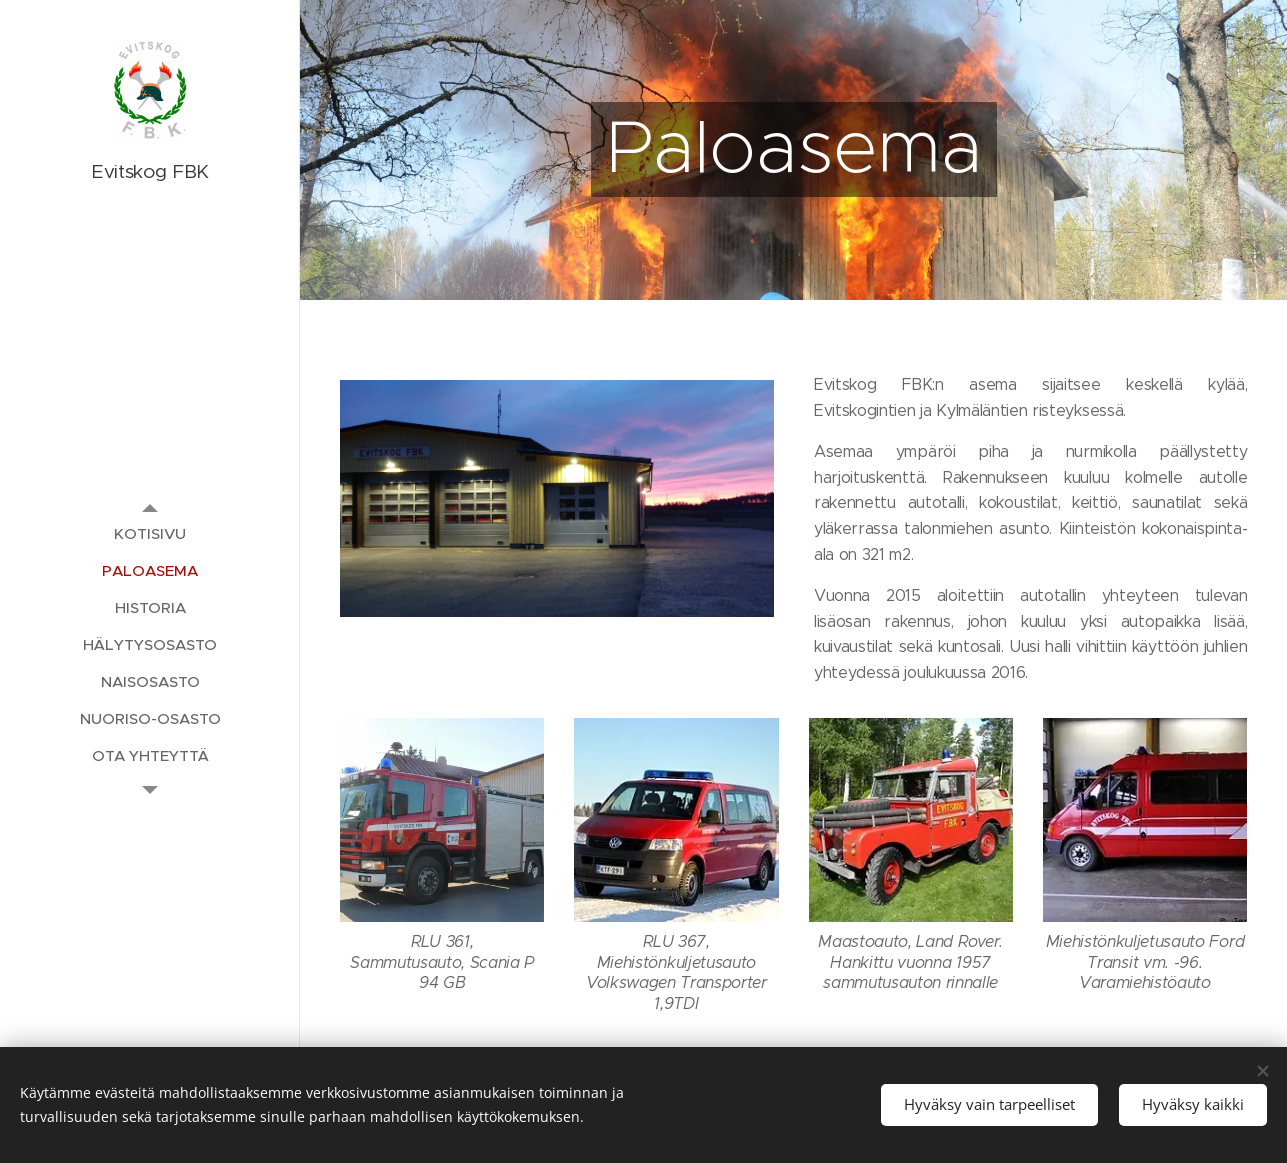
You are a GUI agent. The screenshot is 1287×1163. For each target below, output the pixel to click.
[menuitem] (150, 533)
